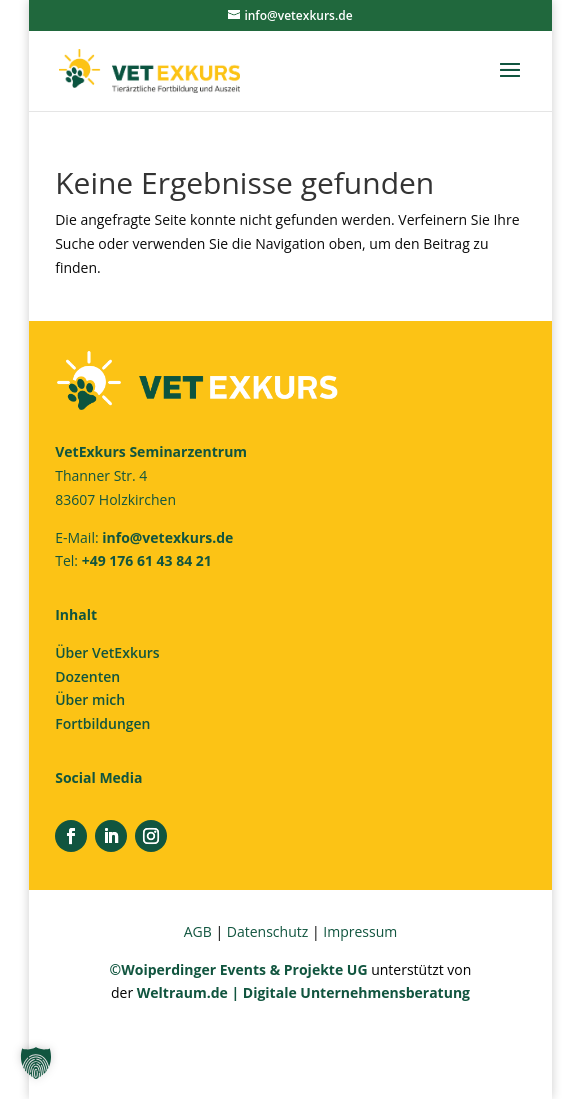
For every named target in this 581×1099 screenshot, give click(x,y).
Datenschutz (267, 931)
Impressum (360, 931)
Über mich (90, 699)
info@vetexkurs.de (167, 537)
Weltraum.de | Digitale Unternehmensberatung (303, 992)
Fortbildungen (102, 723)
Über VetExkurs (107, 652)
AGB (198, 931)
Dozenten (87, 676)
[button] (36, 1063)
